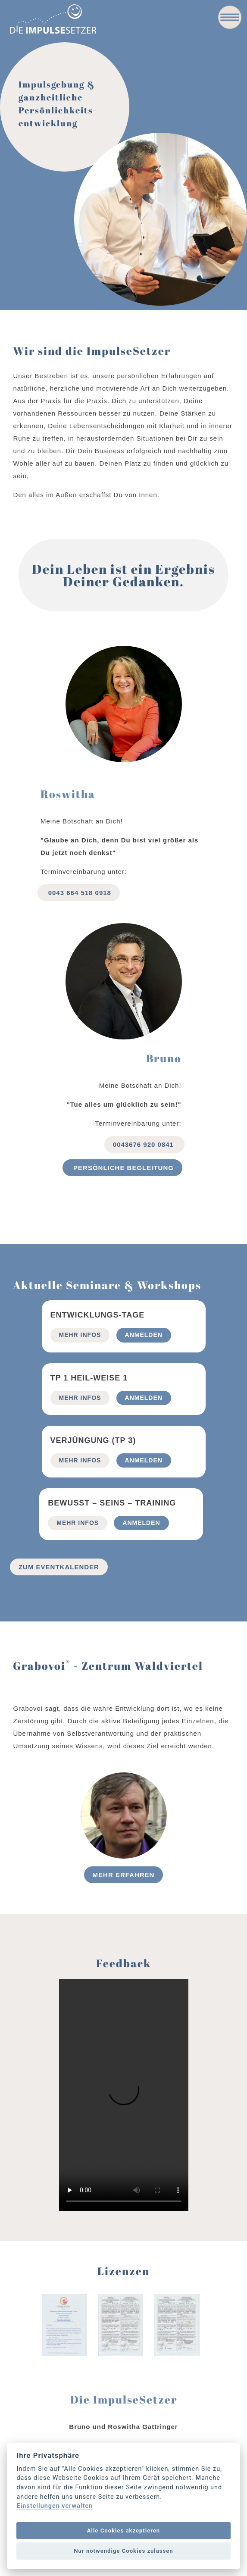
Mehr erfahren (124, 1874)
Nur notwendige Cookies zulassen (123, 2551)
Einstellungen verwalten (54, 2506)
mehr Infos (80, 1334)
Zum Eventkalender (59, 1567)
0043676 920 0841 (144, 1144)
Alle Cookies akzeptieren (123, 2530)
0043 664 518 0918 (78, 892)
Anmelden (144, 1334)
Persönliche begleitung (122, 1167)
